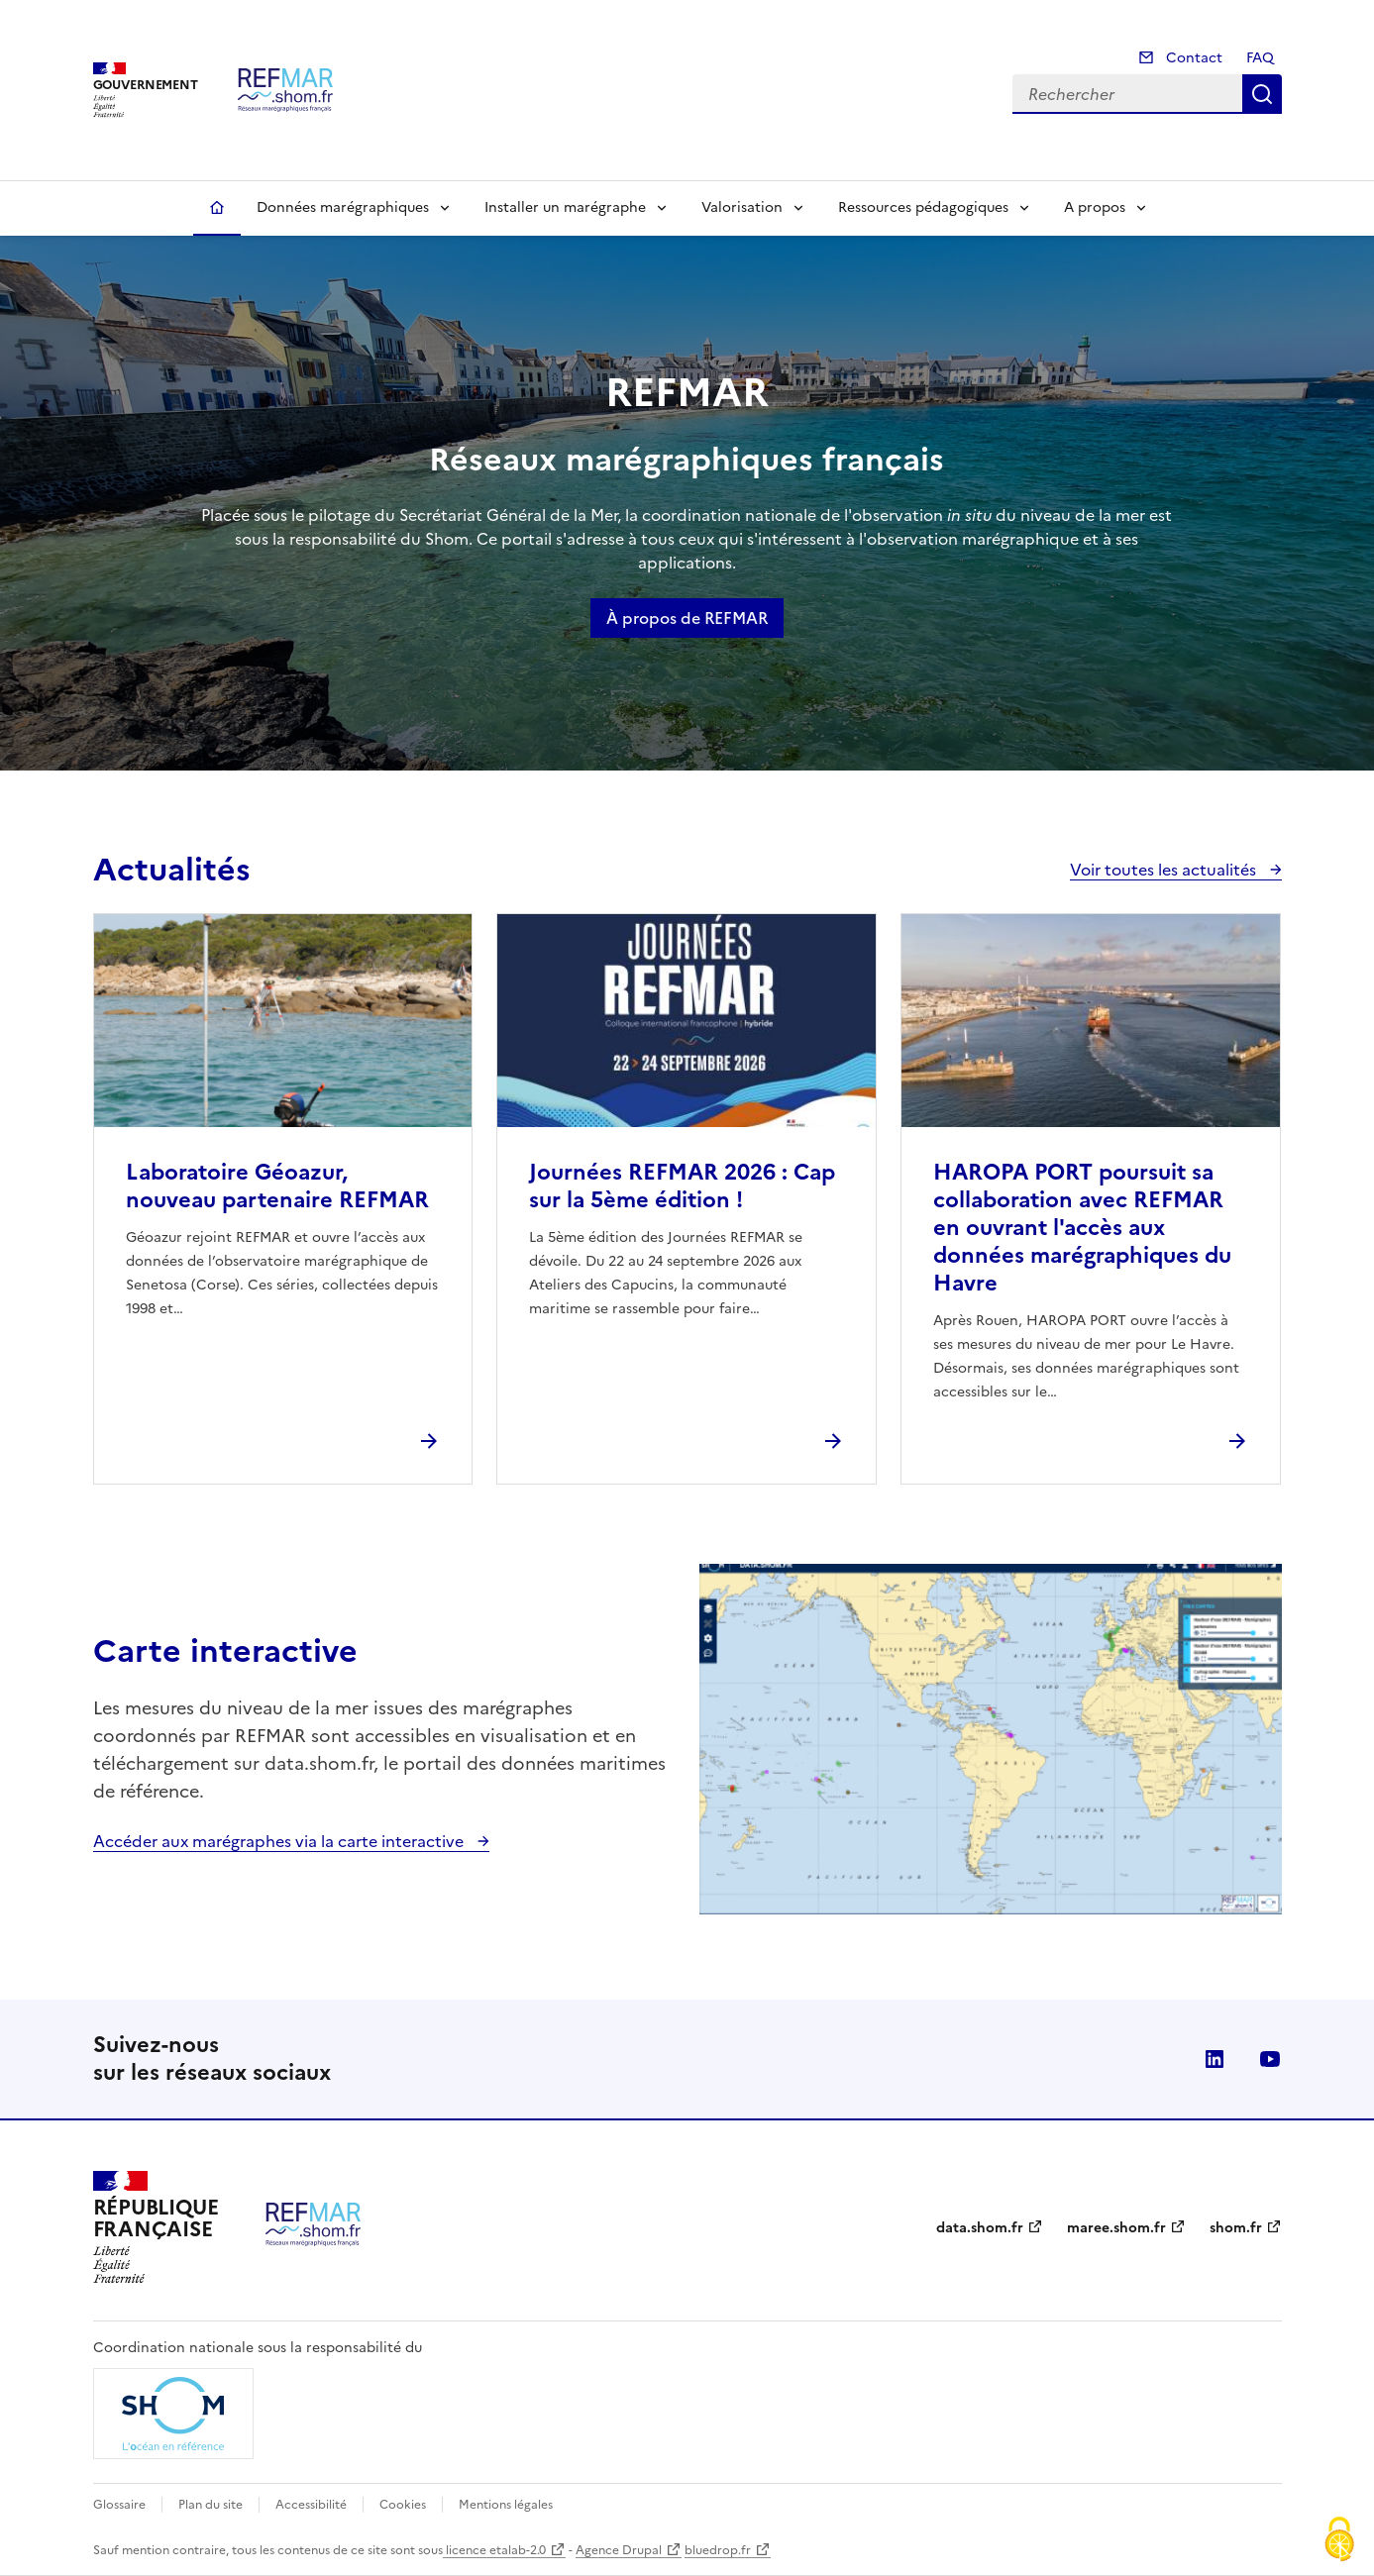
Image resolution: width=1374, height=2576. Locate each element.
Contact (1192, 58)
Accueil (217, 208)
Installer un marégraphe (565, 207)
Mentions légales (506, 2505)
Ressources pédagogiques (923, 207)
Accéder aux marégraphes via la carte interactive (280, 1841)
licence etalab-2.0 (494, 2550)
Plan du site (210, 2505)
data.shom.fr (979, 2227)
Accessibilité (311, 2505)
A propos (1094, 207)
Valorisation (742, 207)
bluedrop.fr (718, 2550)
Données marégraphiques (343, 207)
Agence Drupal (619, 2550)
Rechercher (1262, 94)
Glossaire (119, 2505)
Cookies (402, 2505)
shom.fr (1236, 2227)
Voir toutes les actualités (1165, 869)
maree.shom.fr (1116, 2227)
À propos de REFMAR (687, 618)
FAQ (1260, 58)
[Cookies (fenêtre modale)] (1339, 2541)
